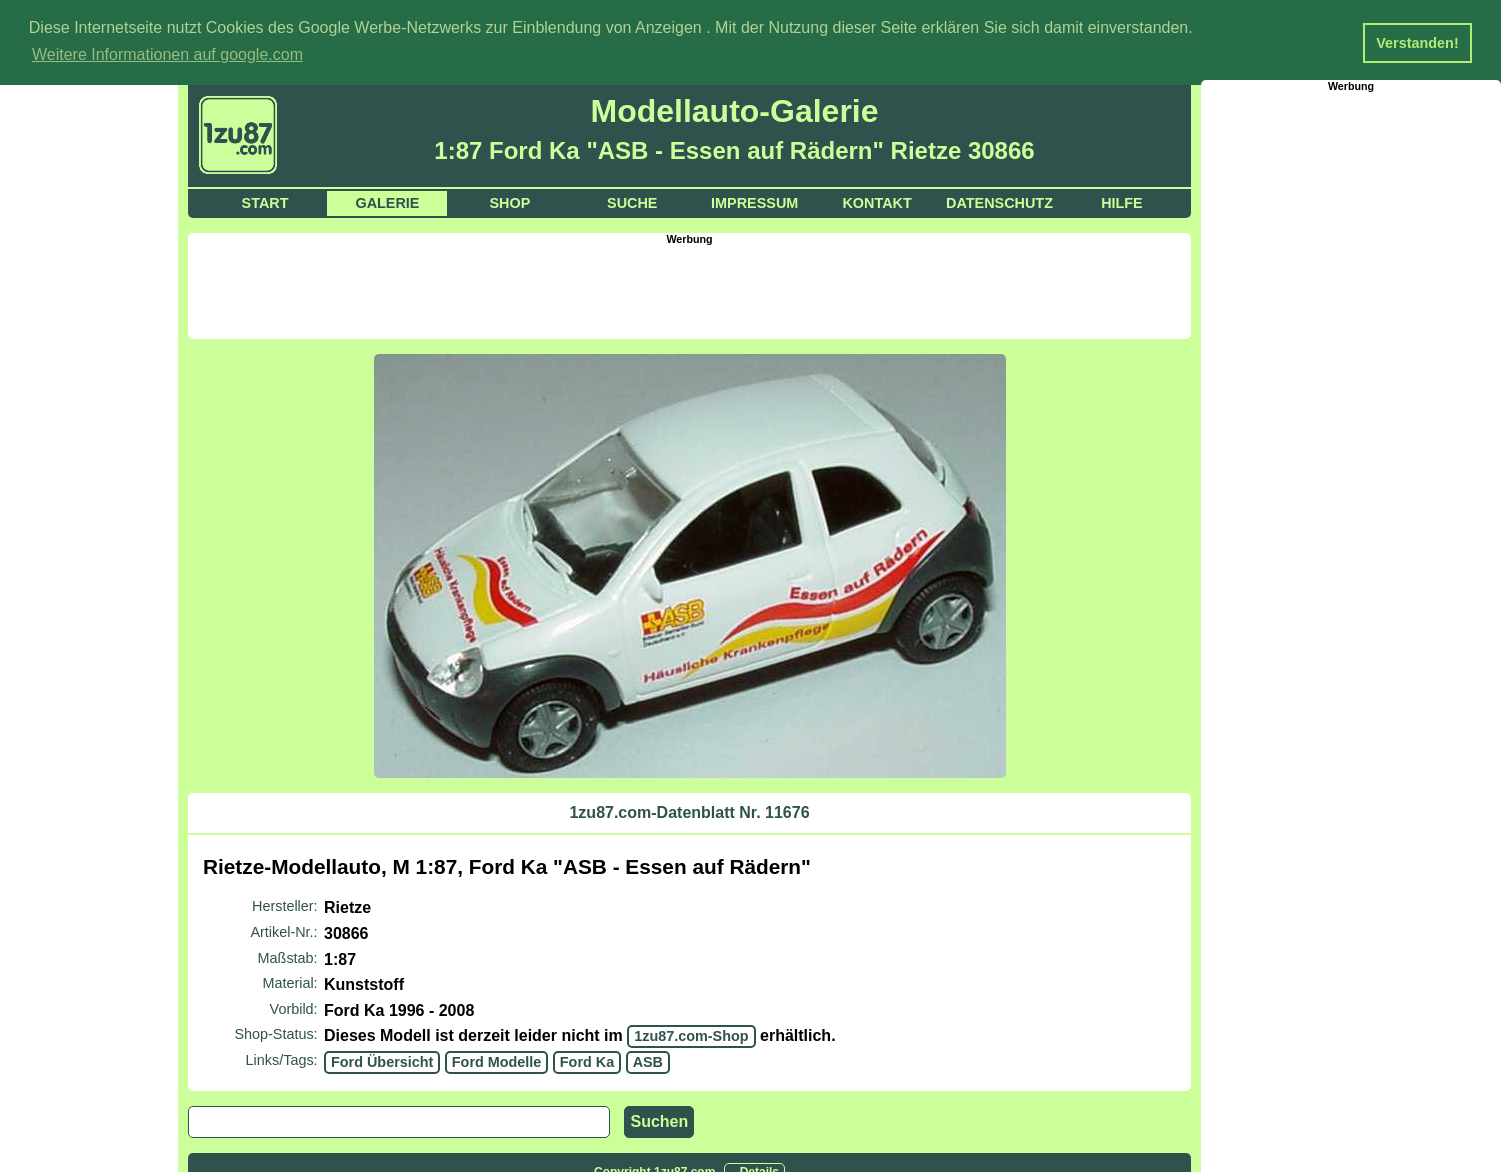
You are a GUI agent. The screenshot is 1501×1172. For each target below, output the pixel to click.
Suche (632, 202)
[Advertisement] (690, 289)
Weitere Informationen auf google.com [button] (167, 54)
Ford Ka (587, 1061)
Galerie (387, 202)
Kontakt (876, 202)
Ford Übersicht (382, 1061)
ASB (648, 1061)
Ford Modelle (497, 1061)
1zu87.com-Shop (691, 1035)
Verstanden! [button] (1417, 43)
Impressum (754, 202)
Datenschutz (999, 202)
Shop (509, 202)
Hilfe (1122, 202)
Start (265, 202)
